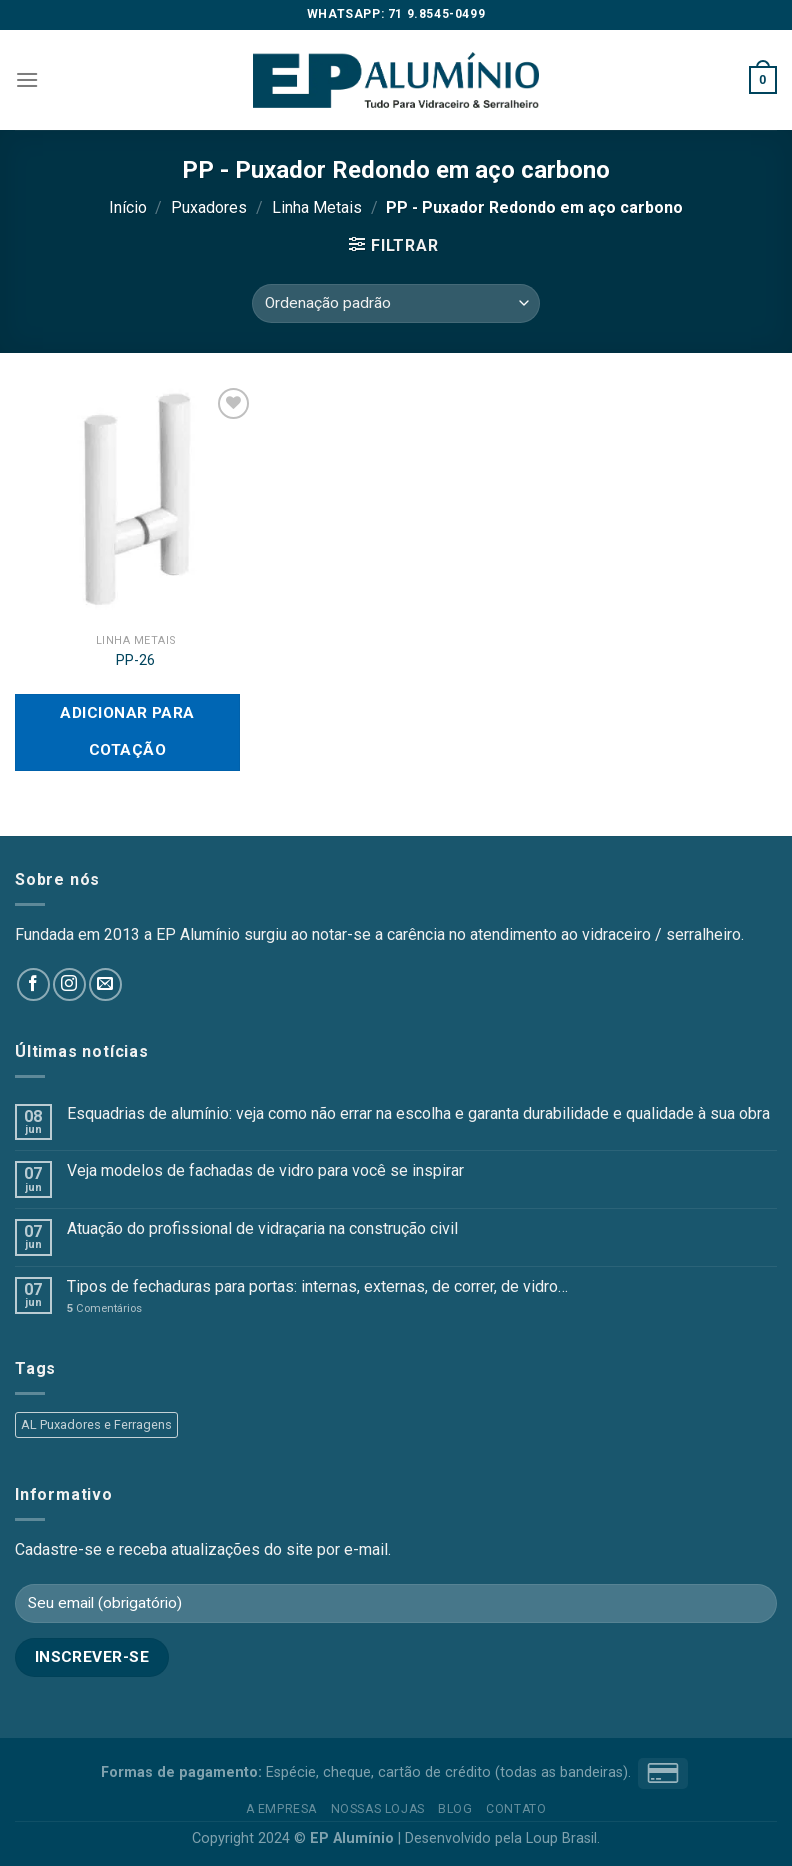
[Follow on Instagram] (69, 984)
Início (128, 207)
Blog (455, 1809)
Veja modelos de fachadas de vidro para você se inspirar (265, 1170)
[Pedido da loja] (395, 303)
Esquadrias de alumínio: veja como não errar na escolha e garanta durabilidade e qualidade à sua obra (418, 1113)
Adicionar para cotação (127, 731)
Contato (516, 1809)
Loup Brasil (561, 1838)
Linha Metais (317, 207)
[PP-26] (135, 503)
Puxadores (209, 207)
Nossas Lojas (378, 1809)
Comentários (104, 1308)
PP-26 (135, 660)
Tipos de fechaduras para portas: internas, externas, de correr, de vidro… (317, 1286)
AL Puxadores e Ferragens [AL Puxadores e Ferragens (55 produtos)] (96, 1424)
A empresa (282, 1809)
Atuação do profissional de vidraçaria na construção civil (262, 1228)
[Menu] (27, 79)
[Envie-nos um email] (105, 984)
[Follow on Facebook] (33, 984)
